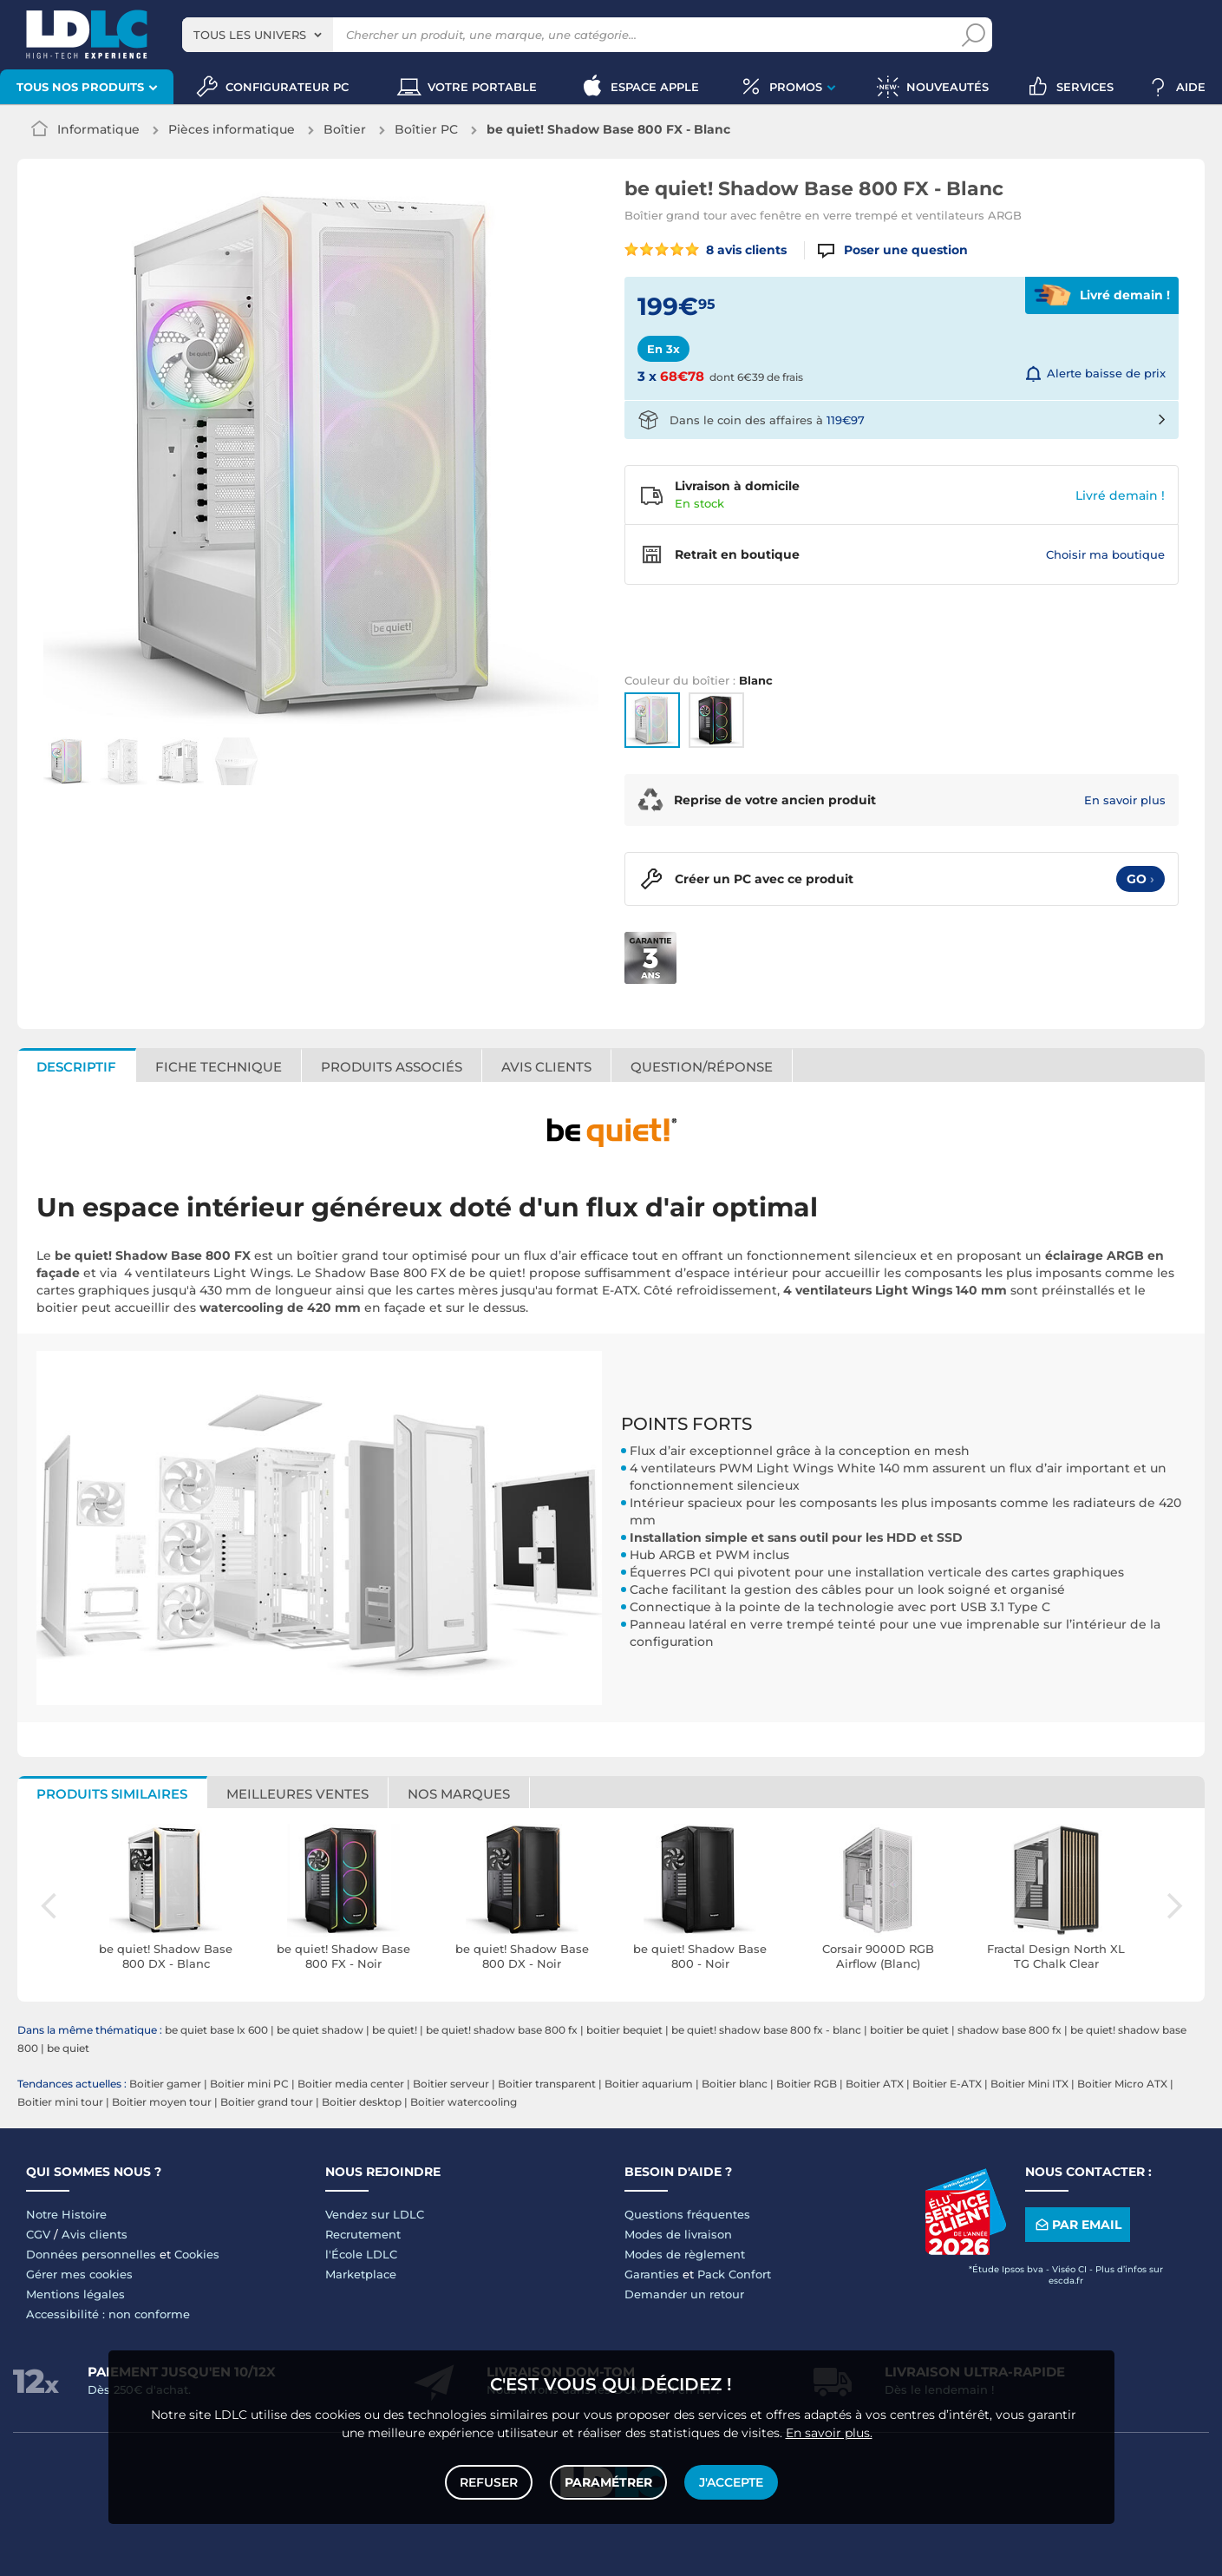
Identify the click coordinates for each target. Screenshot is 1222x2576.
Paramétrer (608, 2482)
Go (1140, 879)
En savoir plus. (829, 2433)
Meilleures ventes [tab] (297, 1794)
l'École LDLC (361, 2254)
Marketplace (360, 2274)
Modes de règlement (684, 2254)
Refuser (489, 2482)
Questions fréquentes (687, 2214)
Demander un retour (684, 2294)
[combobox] (257, 34)
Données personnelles (91, 2254)
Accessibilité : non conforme (108, 2314)
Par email (1077, 2224)
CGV (38, 2234)
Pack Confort (734, 2274)
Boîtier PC (426, 129)
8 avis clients (705, 250)
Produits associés (391, 1067)
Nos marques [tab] (459, 1794)
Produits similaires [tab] (111, 1794)
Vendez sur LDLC (374, 2214)
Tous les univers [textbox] (249, 35)
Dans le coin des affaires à (767, 420)
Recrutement (363, 2234)
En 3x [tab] (663, 349)
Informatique (98, 129)
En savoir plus (1125, 800)
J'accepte (731, 2482)
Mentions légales (75, 2294)
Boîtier (344, 129)
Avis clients (546, 1067)
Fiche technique (218, 1067)
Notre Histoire (66, 2214)
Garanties (651, 2274)
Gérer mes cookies (79, 2274)
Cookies (196, 2254)
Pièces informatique (231, 129)
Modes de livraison (678, 2234)
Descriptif (76, 1067)
